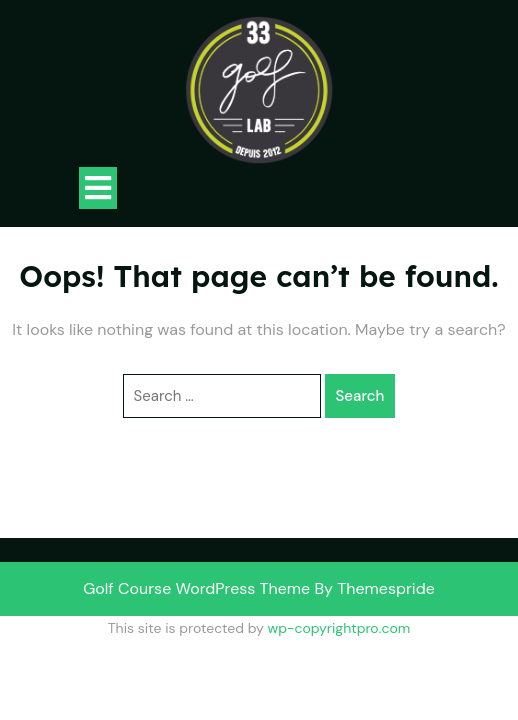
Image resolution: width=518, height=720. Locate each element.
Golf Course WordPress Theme (196, 588)
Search (360, 396)
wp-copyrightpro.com (338, 628)
